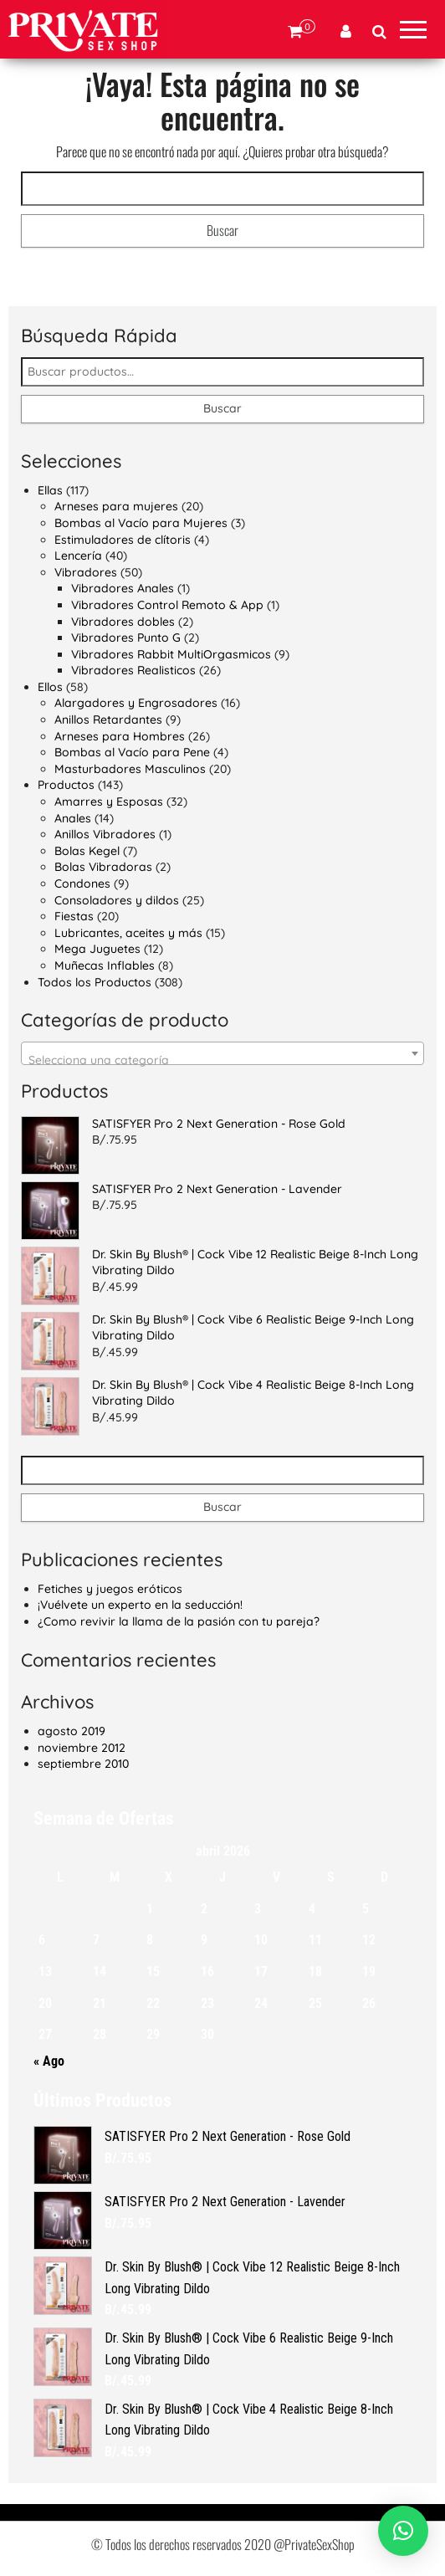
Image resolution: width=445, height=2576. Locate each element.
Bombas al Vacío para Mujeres (141, 522)
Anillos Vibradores (105, 834)
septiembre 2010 (83, 1763)
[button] (403, 2531)
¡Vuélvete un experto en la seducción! (140, 1604)
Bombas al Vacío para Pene (132, 752)
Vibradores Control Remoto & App (167, 604)
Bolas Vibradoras (103, 866)
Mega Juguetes (97, 948)
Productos (66, 784)
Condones (82, 883)
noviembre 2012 (81, 1747)
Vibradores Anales (122, 588)
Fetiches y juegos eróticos (110, 1588)
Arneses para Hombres (119, 736)
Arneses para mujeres (116, 506)
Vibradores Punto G (126, 637)
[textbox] (222, 1060)
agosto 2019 (71, 1731)
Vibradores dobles (123, 621)
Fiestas (74, 916)
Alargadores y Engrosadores (135, 702)
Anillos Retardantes (108, 719)
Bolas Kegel (87, 850)
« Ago (48, 2061)
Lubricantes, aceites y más (128, 932)
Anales (72, 818)
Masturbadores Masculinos (130, 768)
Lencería (78, 555)
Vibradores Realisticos (133, 670)
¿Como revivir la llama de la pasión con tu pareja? (179, 1621)
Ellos (50, 686)
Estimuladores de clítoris (122, 539)
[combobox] (222, 1053)
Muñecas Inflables (104, 965)
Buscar (222, 408)
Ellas (50, 490)
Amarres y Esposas (108, 801)
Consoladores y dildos (116, 900)
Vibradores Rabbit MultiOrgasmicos (171, 654)
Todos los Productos (94, 982)
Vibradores (85, 572)
